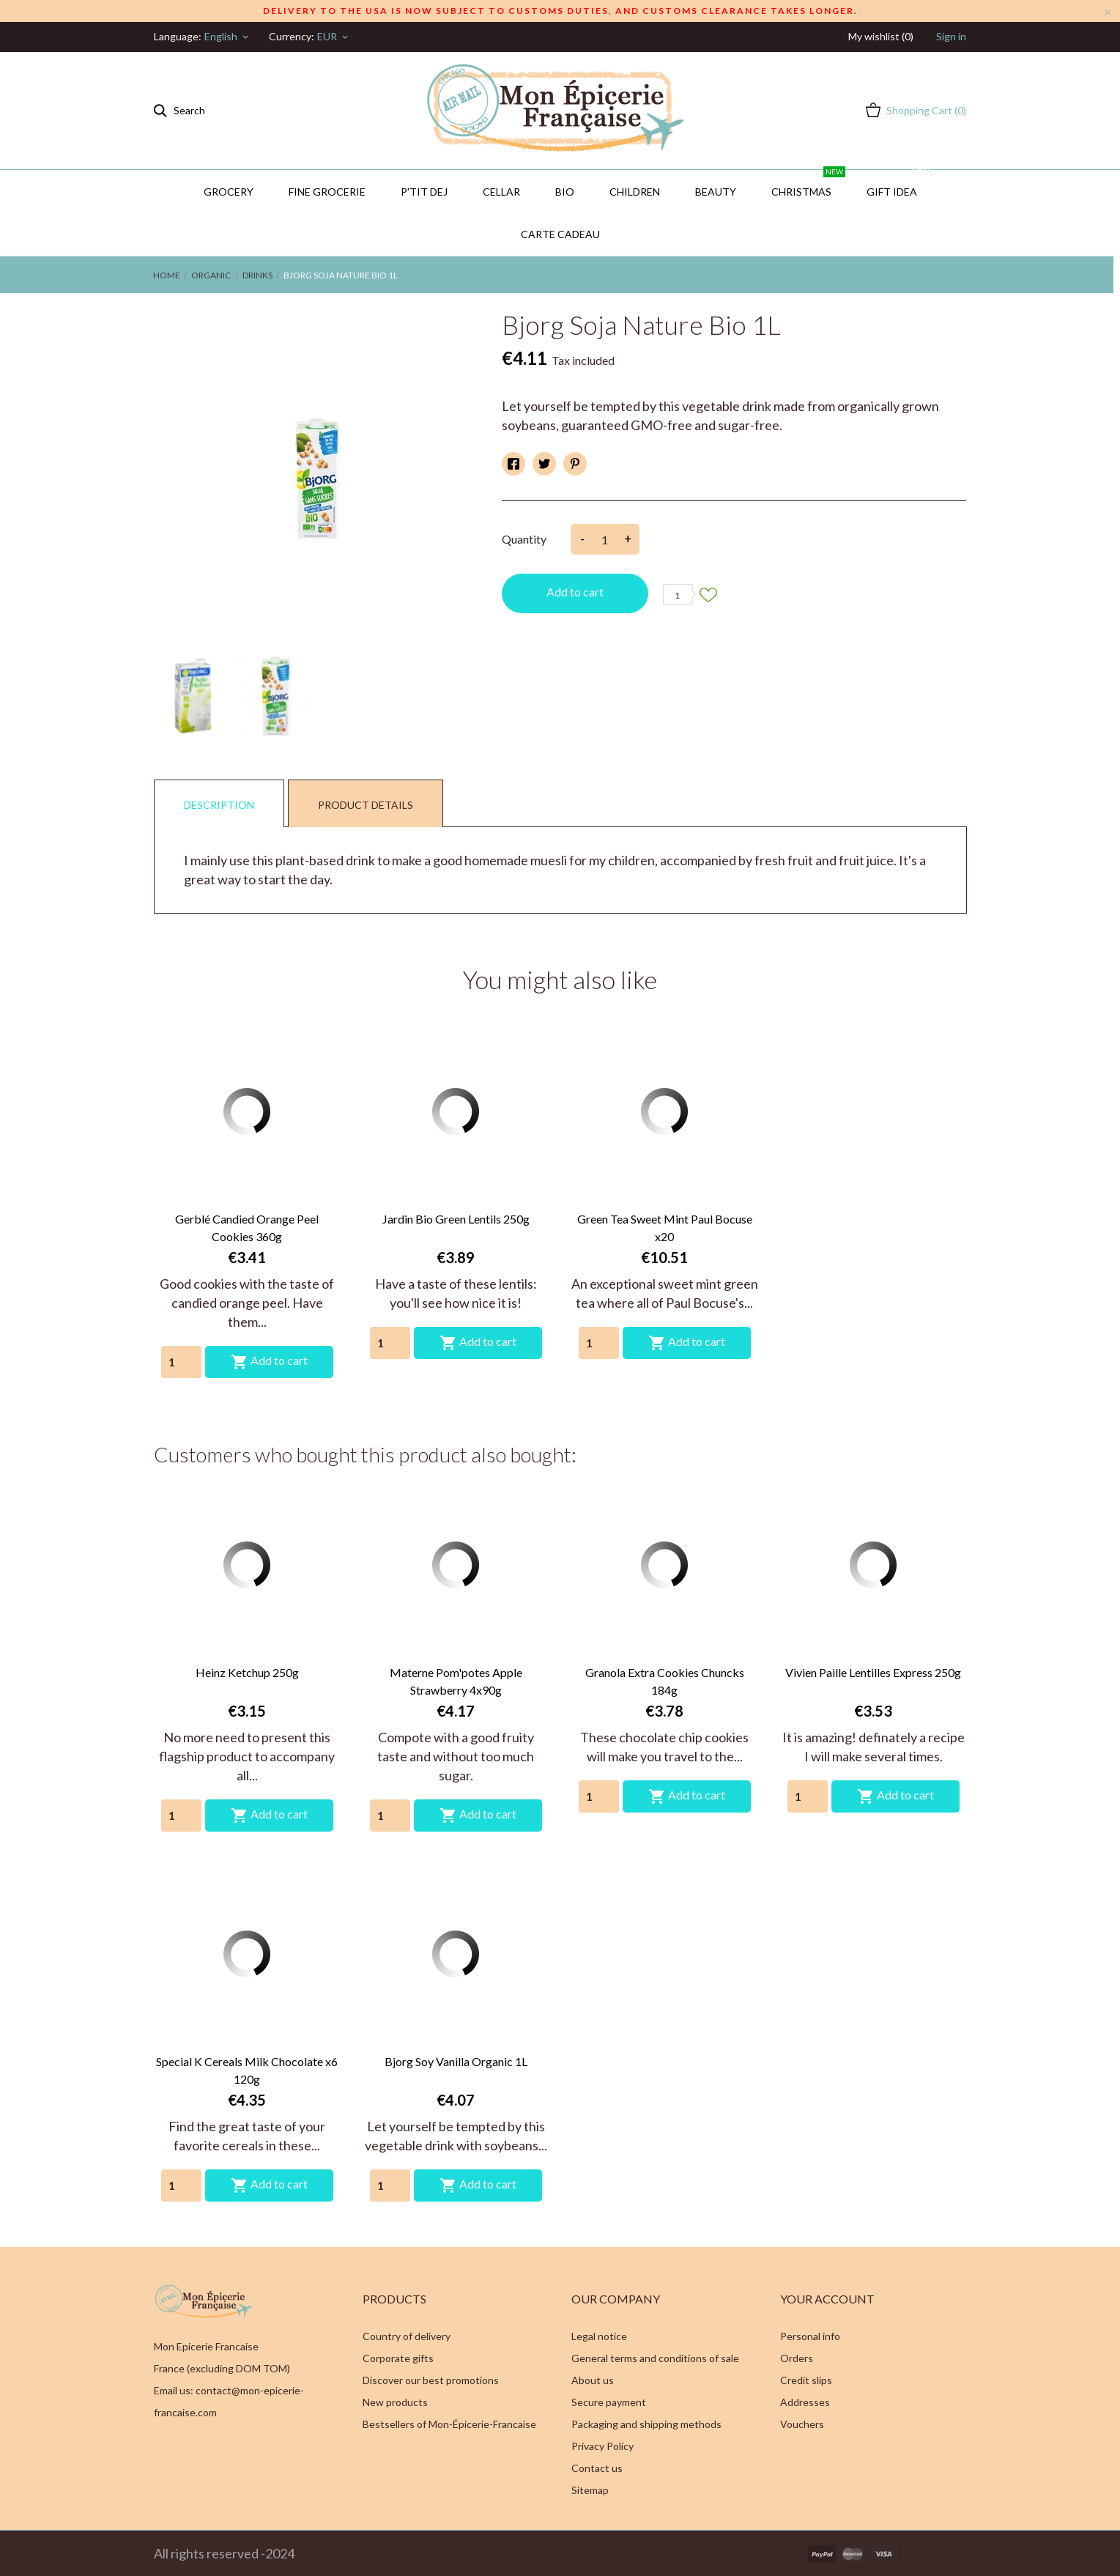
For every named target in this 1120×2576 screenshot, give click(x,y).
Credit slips (806, 2380)
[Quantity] (181, 1362)
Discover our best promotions (431, 2380)
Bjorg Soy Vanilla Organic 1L (456, 2061)
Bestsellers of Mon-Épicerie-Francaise (449, 2424)
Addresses (805, 2402)
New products (395, 2402)
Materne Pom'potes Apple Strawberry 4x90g (456, 1681)
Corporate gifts (398, 2358)
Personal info (810, 2336)
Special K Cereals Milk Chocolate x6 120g (247, 2070)
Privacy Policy (602, 2446)
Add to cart (575, 592)
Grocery (228, 191)
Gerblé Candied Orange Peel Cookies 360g (247, 1227)
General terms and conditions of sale (655, 2358)
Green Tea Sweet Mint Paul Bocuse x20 (664, 1227)
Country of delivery (406, 2336)
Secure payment (608, 2402)
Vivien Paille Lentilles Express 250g (873, 1672)
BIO (564, 191)
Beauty (715, 191)
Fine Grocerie (327, 191)
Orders (796, 2358)
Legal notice (599, 2336)
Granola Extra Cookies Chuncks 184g (664, 1681)
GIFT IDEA (899, 184)
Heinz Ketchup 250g (247, 1672)
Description (219, 805)
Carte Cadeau (560, 234)
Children (634, 191)
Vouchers (802, 2424)
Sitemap (590, 2490)
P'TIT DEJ (424, 191)
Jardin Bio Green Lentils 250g (456, 1219)
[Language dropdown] (227, 36)
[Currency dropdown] (333, 36)
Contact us (597, 2468)
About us (592, 2380)
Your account (827, 2299)
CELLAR (501, 191)
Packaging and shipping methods (646, 2424)
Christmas (808, 184)
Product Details (365, 805)
